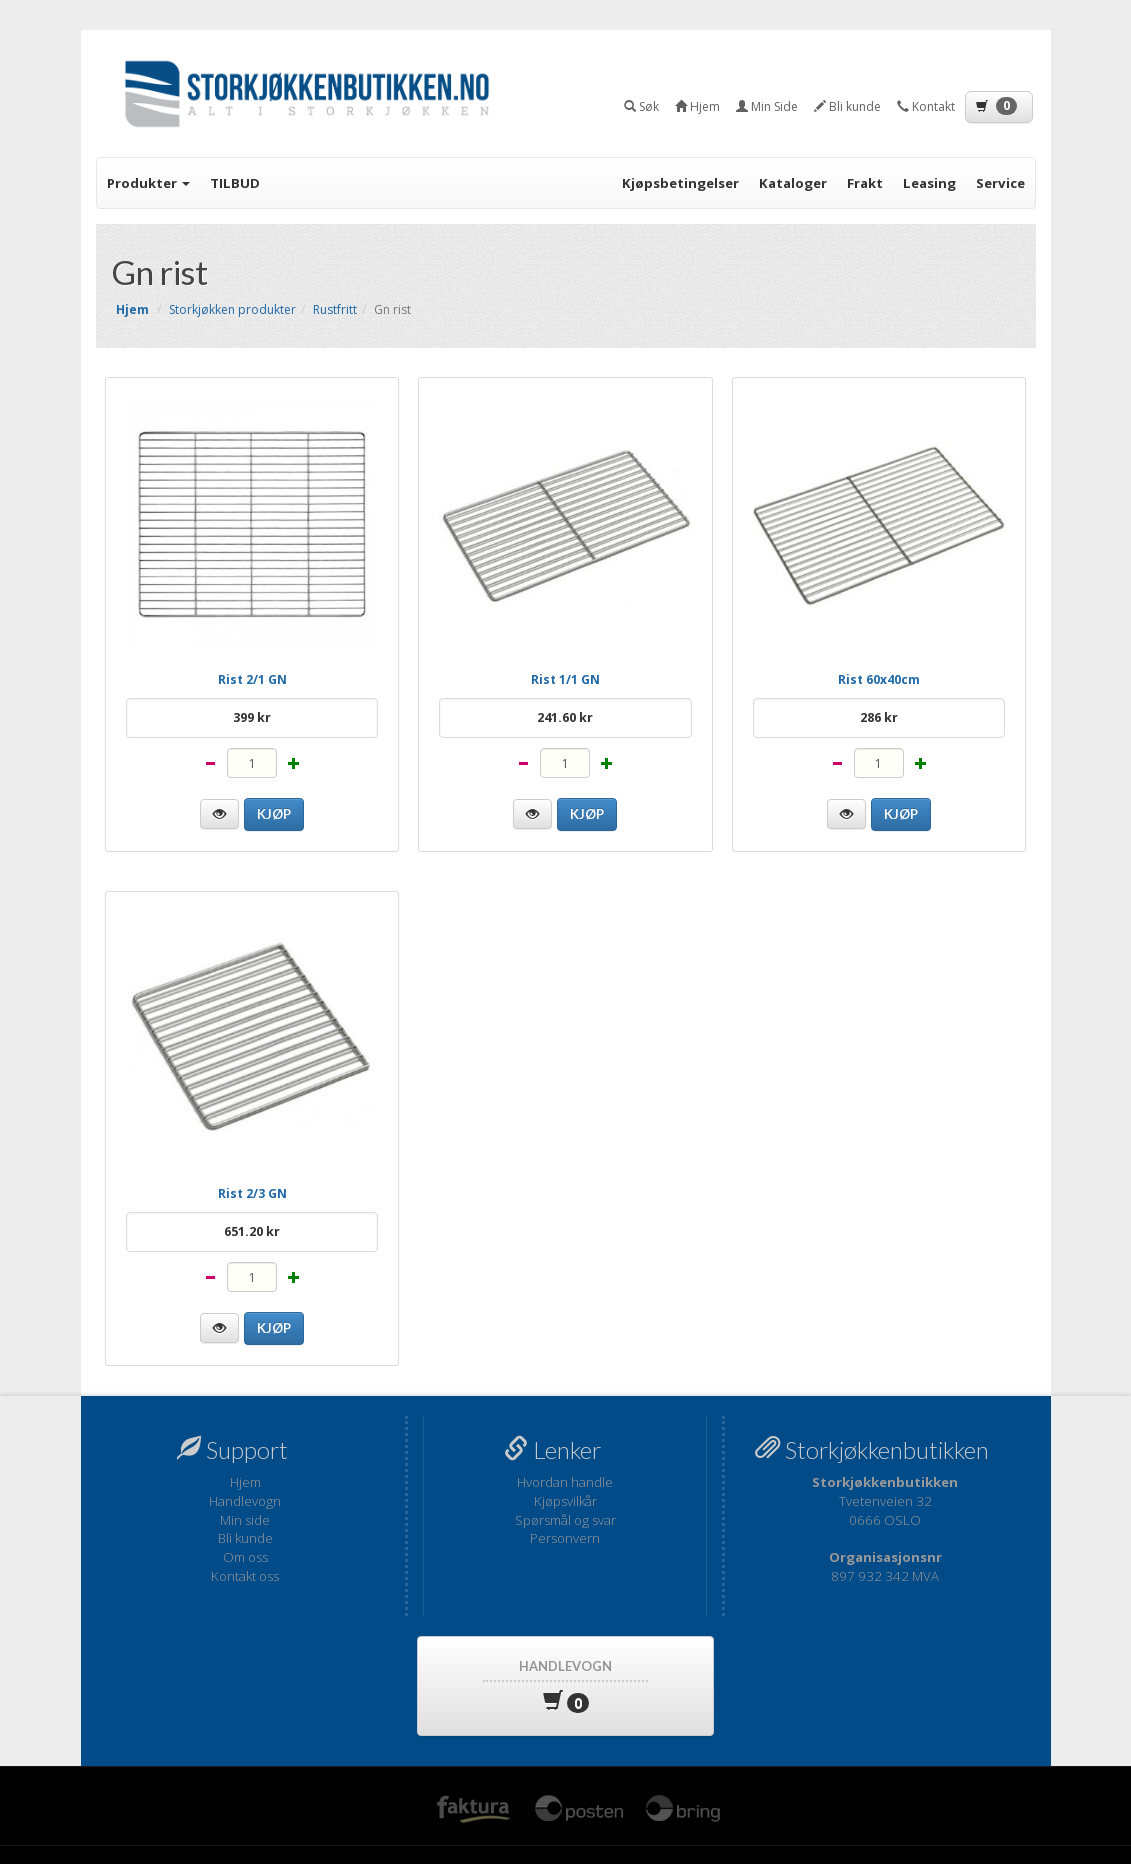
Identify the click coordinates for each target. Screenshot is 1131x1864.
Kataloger (793, 183)
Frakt (865, 183)
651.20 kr (252, 1231)
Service (1000, 183)
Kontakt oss (245, 1576)
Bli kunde (245, 1538)
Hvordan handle (565, 1482)
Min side (245, 1520)
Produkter (148, 183)
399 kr (252, 717)
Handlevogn (245, 1501)
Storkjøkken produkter (232, 309)
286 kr (879, 717)
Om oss (245, 1557)
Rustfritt (335, 309)
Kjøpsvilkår (565, 1501)
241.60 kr (565, 717)
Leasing (929, 183)
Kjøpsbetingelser (680, 183)
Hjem (245, 1482)
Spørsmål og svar (565, 1520)
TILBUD (235, 183)
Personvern (565, 1538)
